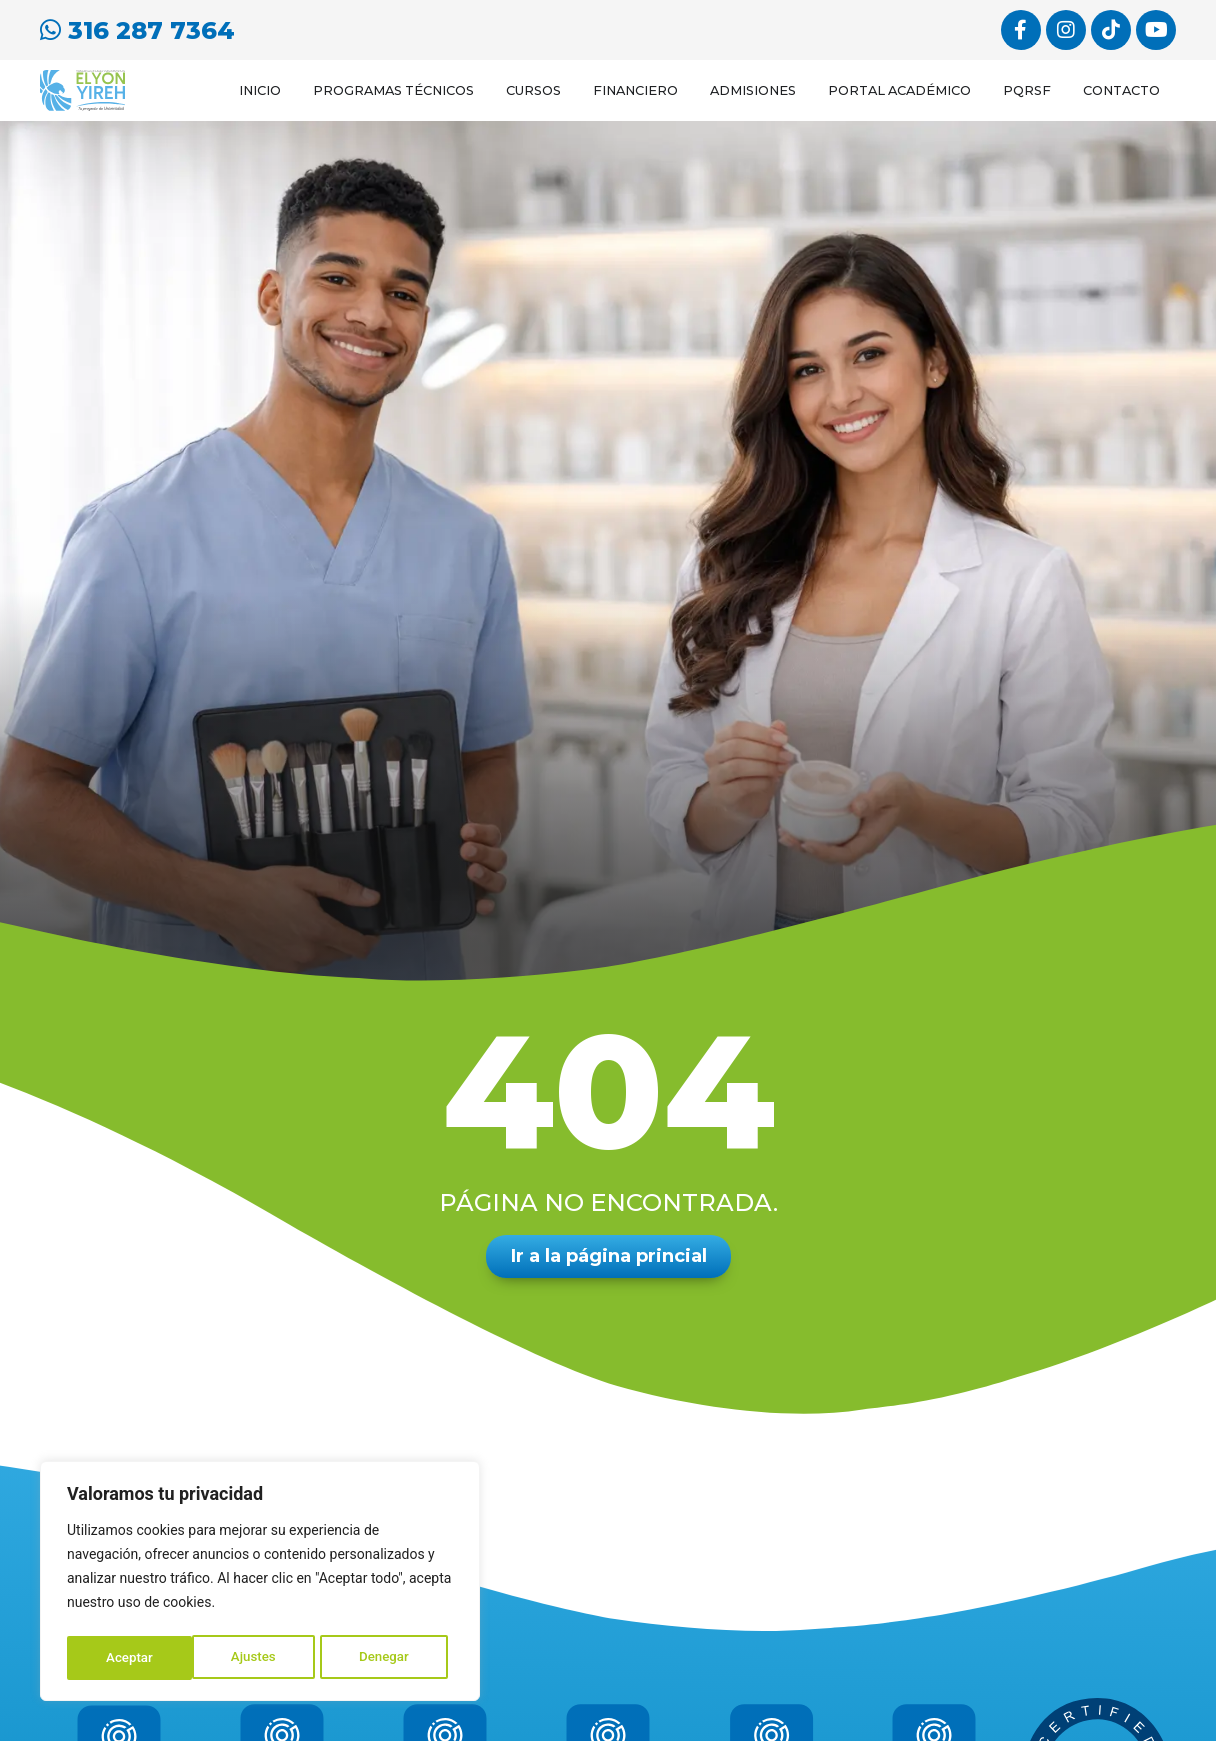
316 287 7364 (137, 28)
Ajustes (127, 1658)
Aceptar (391, 1658)
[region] (260, 1584)
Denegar (259, 1658)
